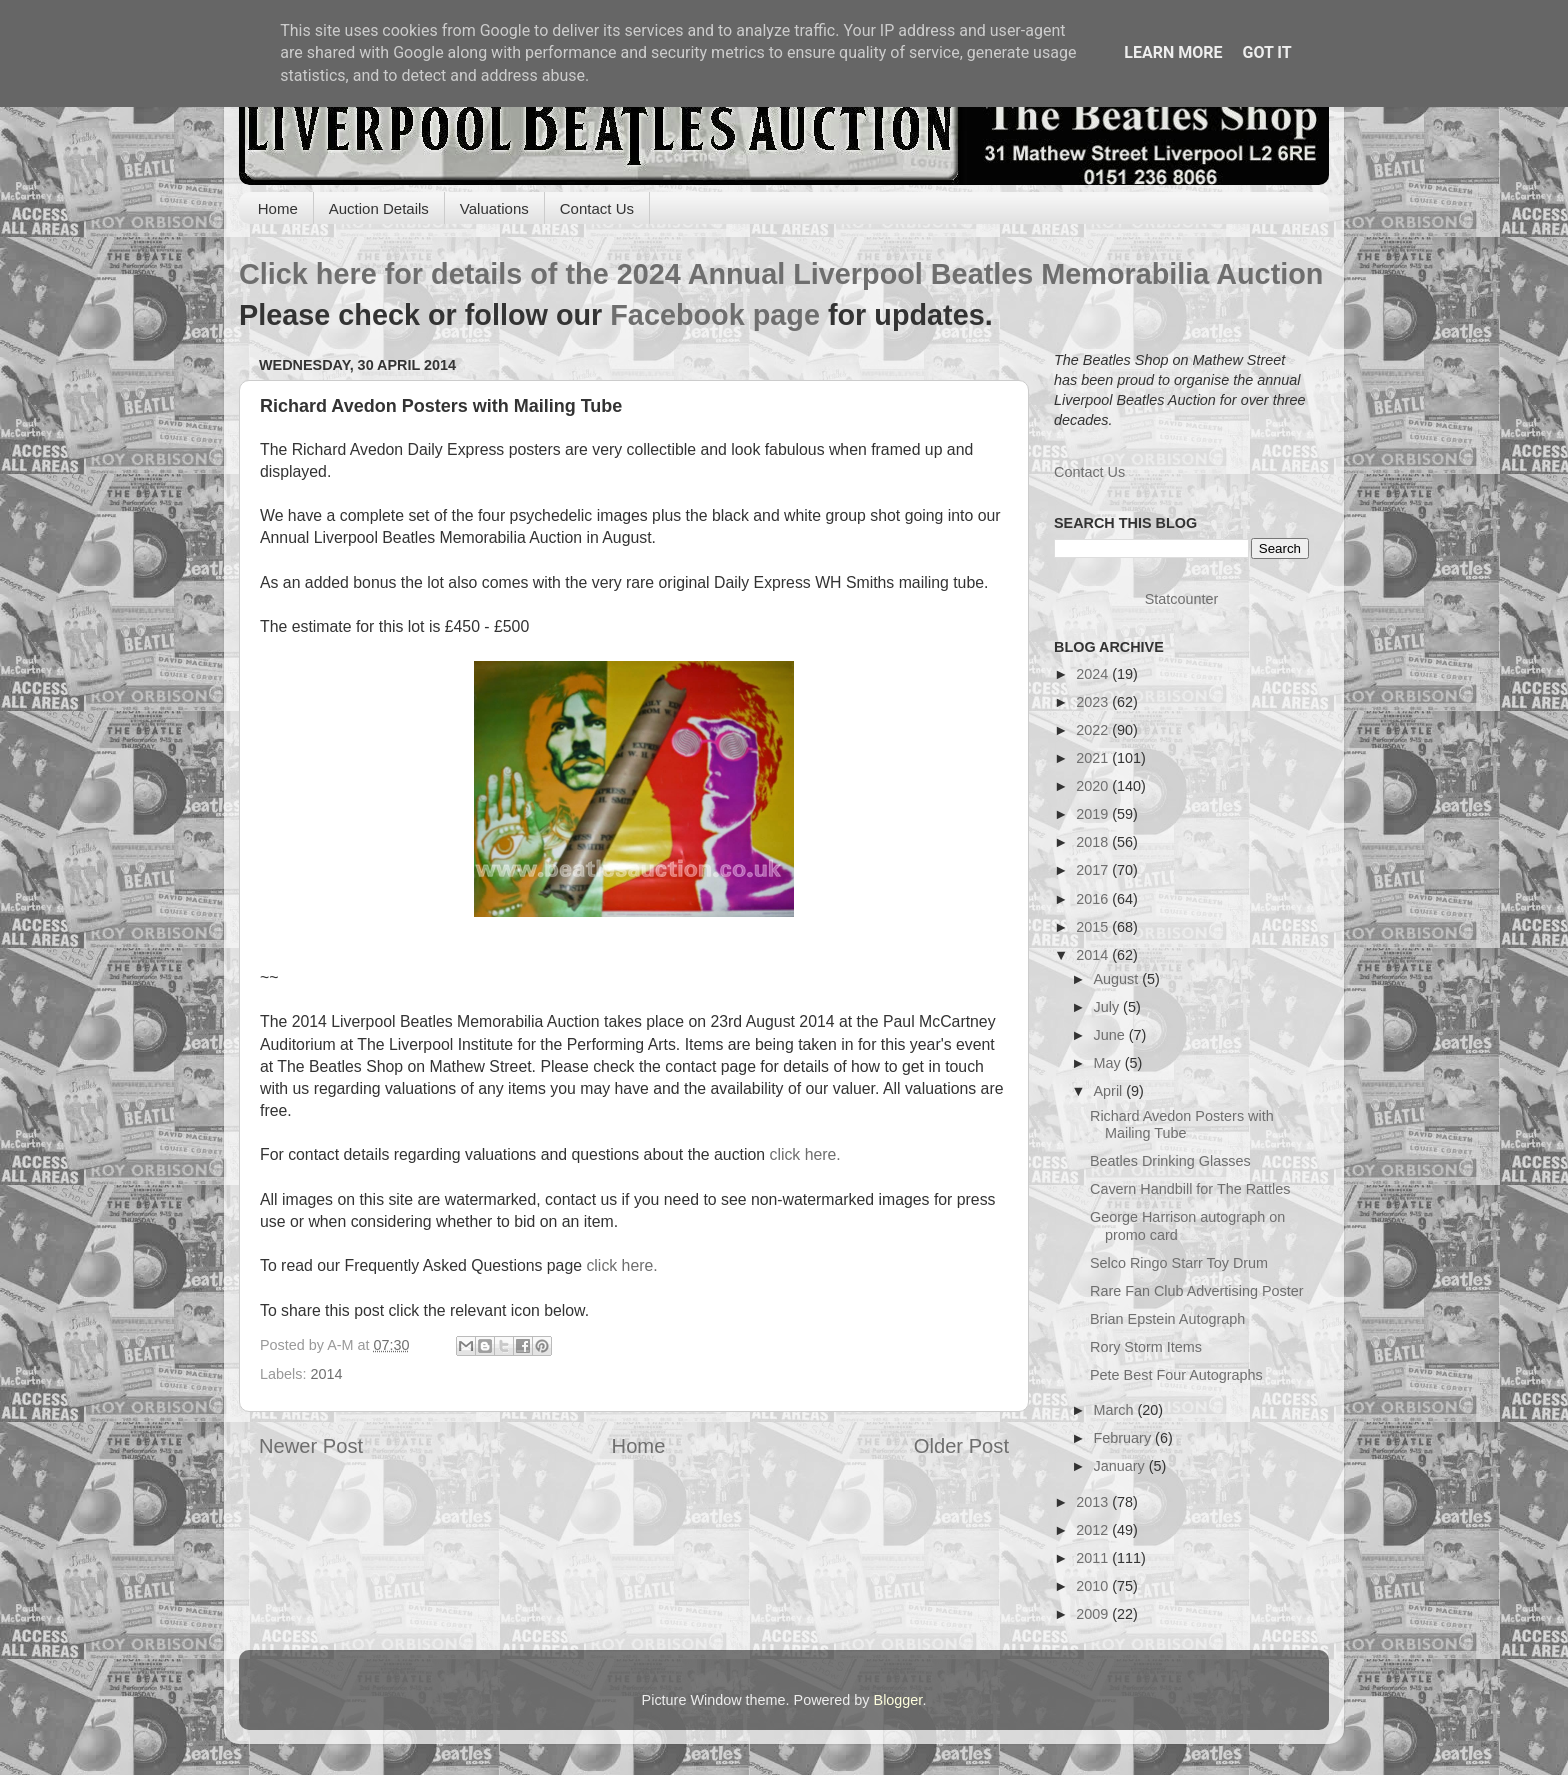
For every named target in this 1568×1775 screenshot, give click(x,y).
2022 (1094, 730)
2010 (1094, 1586)
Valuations (494, 208)
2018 (1094, 842)
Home (278, 208)
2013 (1094, 1502)
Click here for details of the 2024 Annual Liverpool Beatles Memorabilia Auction (781, 274)
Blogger (898, 1700)
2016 (1094, 899)
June (1111, 1035)
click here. (804, 1154)
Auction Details (379, 208)
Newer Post (311, 1446)
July (1109, 1007)
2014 (326, 1374)
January (1121, 1466)
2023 (1094, 702)
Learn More (1173, 52)
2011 (1094, 1558)
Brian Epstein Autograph (1167, 1319)
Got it (1266, 52)
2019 (1094, 814)
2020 (1094, 786)
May (1109, 1063)
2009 (1094, 1614)
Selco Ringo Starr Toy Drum (1179, 1263)
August (1118, 979)
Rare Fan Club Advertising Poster (1197, 1291)
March (1116, 1410)
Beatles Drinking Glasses (1170, 1161)
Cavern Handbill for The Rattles (1190, 1189)
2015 (1094, 927)
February (1125, 1438)
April (1110, 1091)
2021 (1094, 758)
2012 (1094, 1530)
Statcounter (1182, 599)
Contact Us (597, 208)
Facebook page (715, 315)
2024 (1094, 674)
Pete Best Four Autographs (1176, 1375)
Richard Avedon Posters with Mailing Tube (1182, 1124)
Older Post (961, 1446)
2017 (1094, 870)
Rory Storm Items (1146, 1347)
